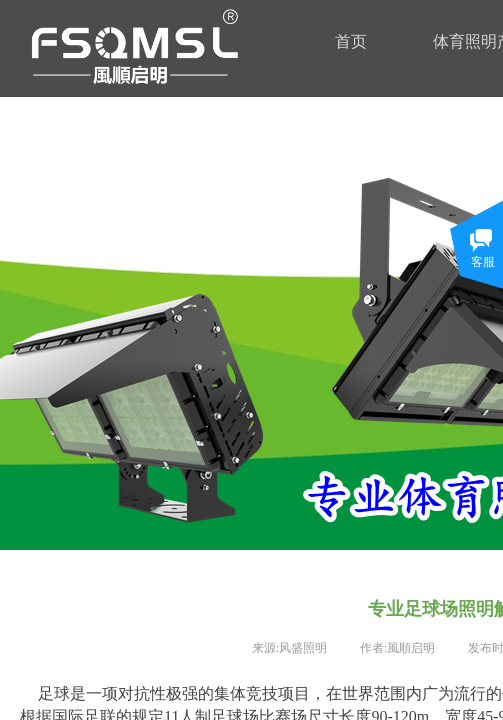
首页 (351, 41)
